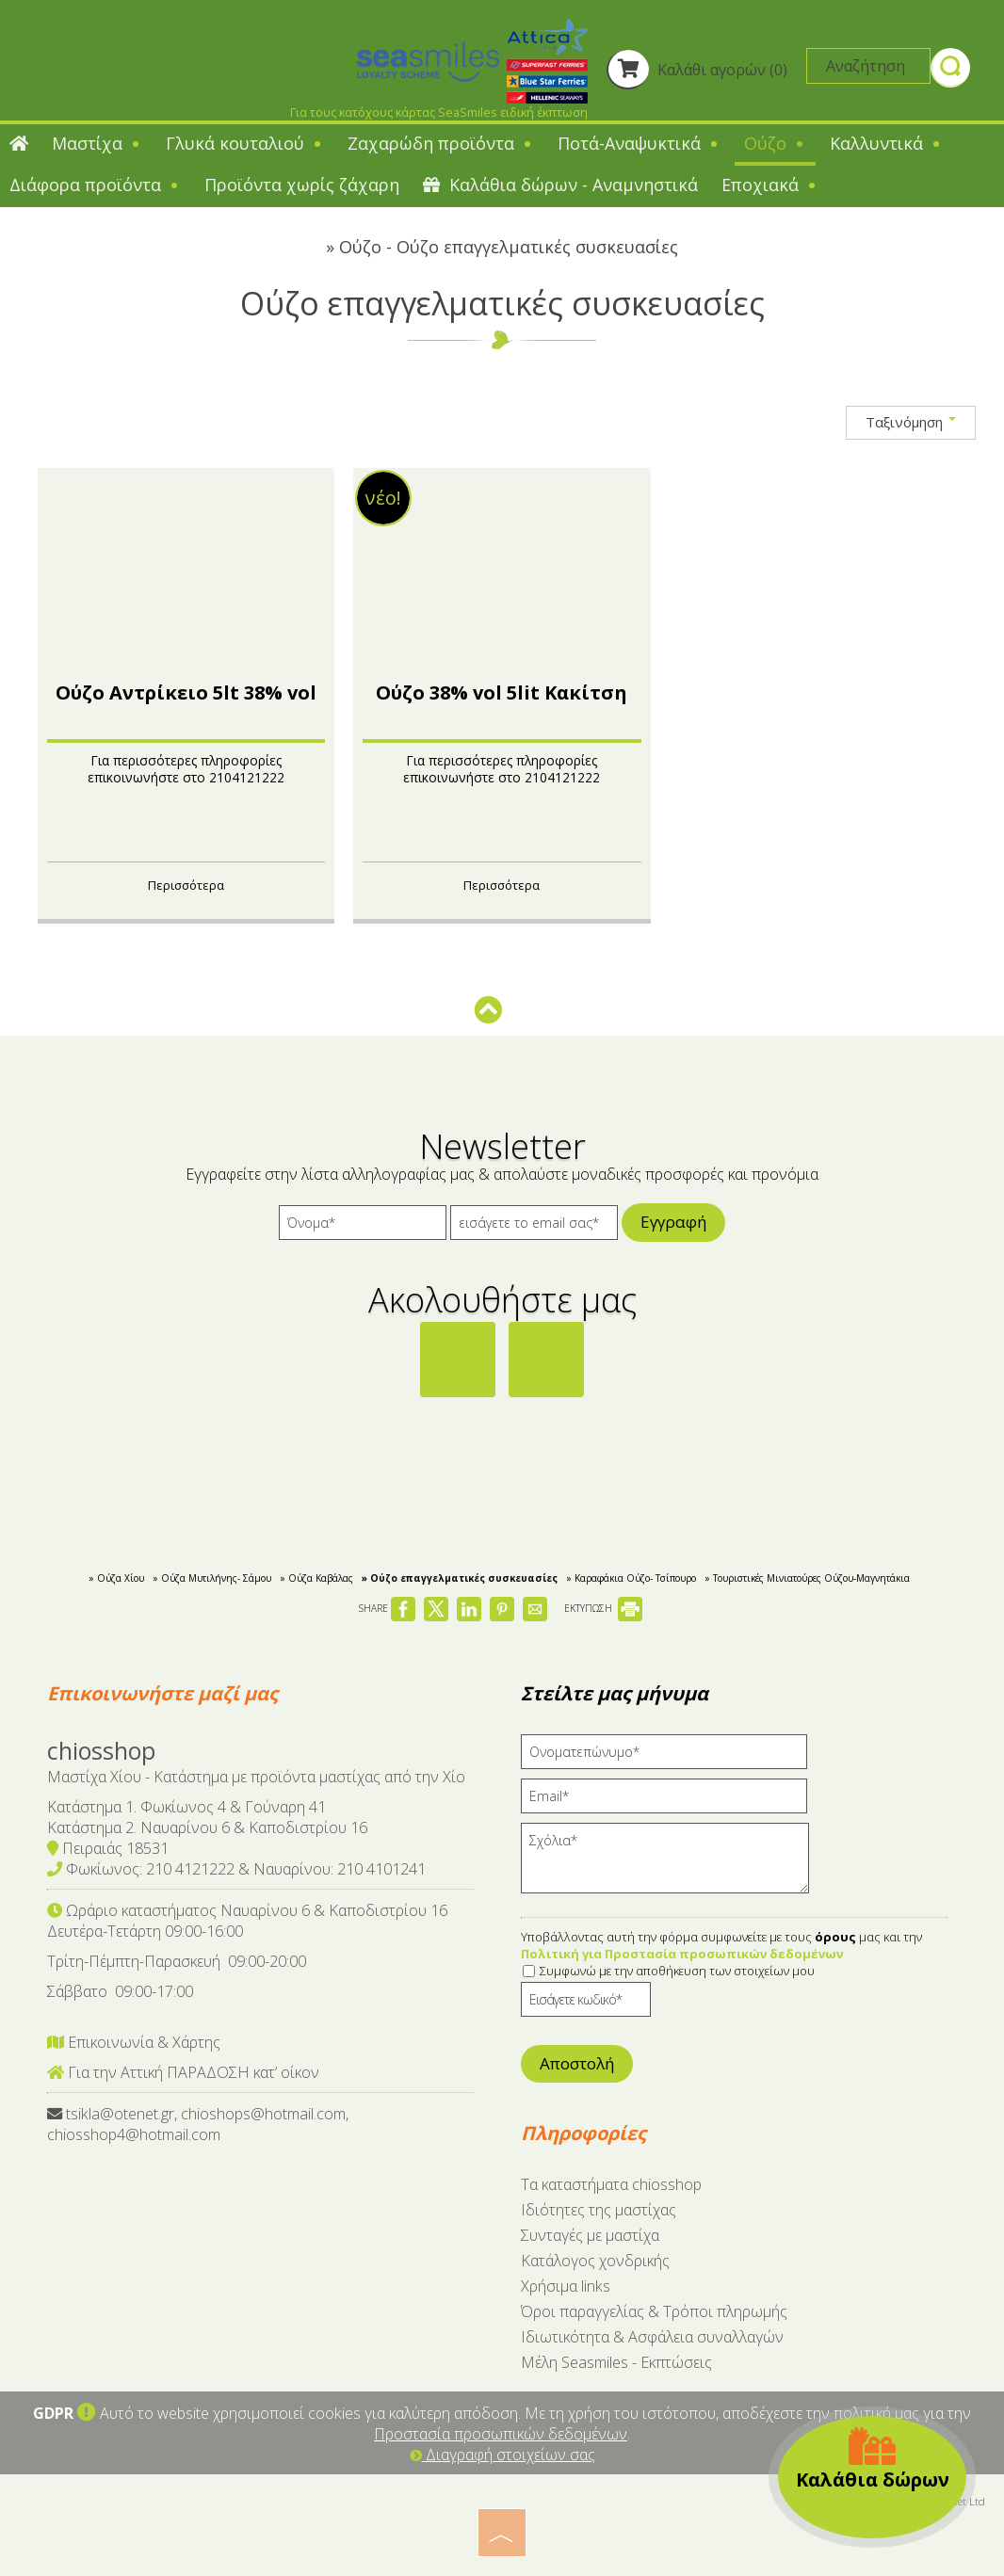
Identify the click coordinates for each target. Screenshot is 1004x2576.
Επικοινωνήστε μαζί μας (162, 1693)
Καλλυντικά (886, 143)
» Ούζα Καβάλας (316, 1578)
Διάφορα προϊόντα (95, 184)
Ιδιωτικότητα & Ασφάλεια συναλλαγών (652, 2336)
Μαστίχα (97, 143)
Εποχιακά (769, 184)
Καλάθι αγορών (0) (697, 69)
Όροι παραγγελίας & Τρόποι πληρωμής (654, 2311)
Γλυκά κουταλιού (245, 143)
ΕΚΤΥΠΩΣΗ (603, 1608)
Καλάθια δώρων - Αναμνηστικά (560, 184)
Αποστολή (577, 2063)
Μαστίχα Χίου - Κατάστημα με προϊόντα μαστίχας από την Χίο (256, 1776)
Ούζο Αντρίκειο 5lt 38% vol (186, 692)
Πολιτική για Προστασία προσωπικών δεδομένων (682, 1953)
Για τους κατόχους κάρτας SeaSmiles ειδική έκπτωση (439, 112)
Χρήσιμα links (565, 2286)
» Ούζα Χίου (116, 1578)
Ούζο (775, 143)
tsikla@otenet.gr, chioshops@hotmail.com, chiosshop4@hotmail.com (197, 2124)
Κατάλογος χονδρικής (595, 2260)
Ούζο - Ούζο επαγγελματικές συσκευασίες (508, 246)
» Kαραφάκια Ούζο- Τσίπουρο (631, 1578)
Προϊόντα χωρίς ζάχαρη (301, 184)
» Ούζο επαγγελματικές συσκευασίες (460, 1578)
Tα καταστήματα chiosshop (611, 2184)
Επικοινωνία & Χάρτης (133, 2042)
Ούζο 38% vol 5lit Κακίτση (501, 692)
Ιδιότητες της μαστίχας (598, 2209)
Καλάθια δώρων (872, 2458)
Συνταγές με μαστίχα (590, 2235)
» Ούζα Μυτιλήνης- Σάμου (212, 1578)
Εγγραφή (673, 1221)
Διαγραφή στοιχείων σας (502, 2454)
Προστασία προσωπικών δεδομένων (500, 2433)
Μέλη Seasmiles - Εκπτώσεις (616, 2362)
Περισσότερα (186, 885)
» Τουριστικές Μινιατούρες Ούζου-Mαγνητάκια (807, 1578)
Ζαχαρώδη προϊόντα (441, 143)
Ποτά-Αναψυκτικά (639, 143)
